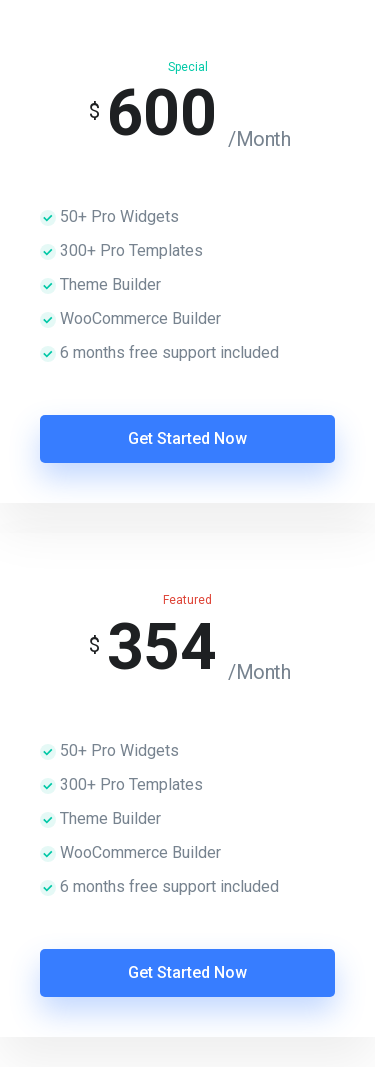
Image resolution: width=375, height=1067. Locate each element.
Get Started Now (187, 438)
